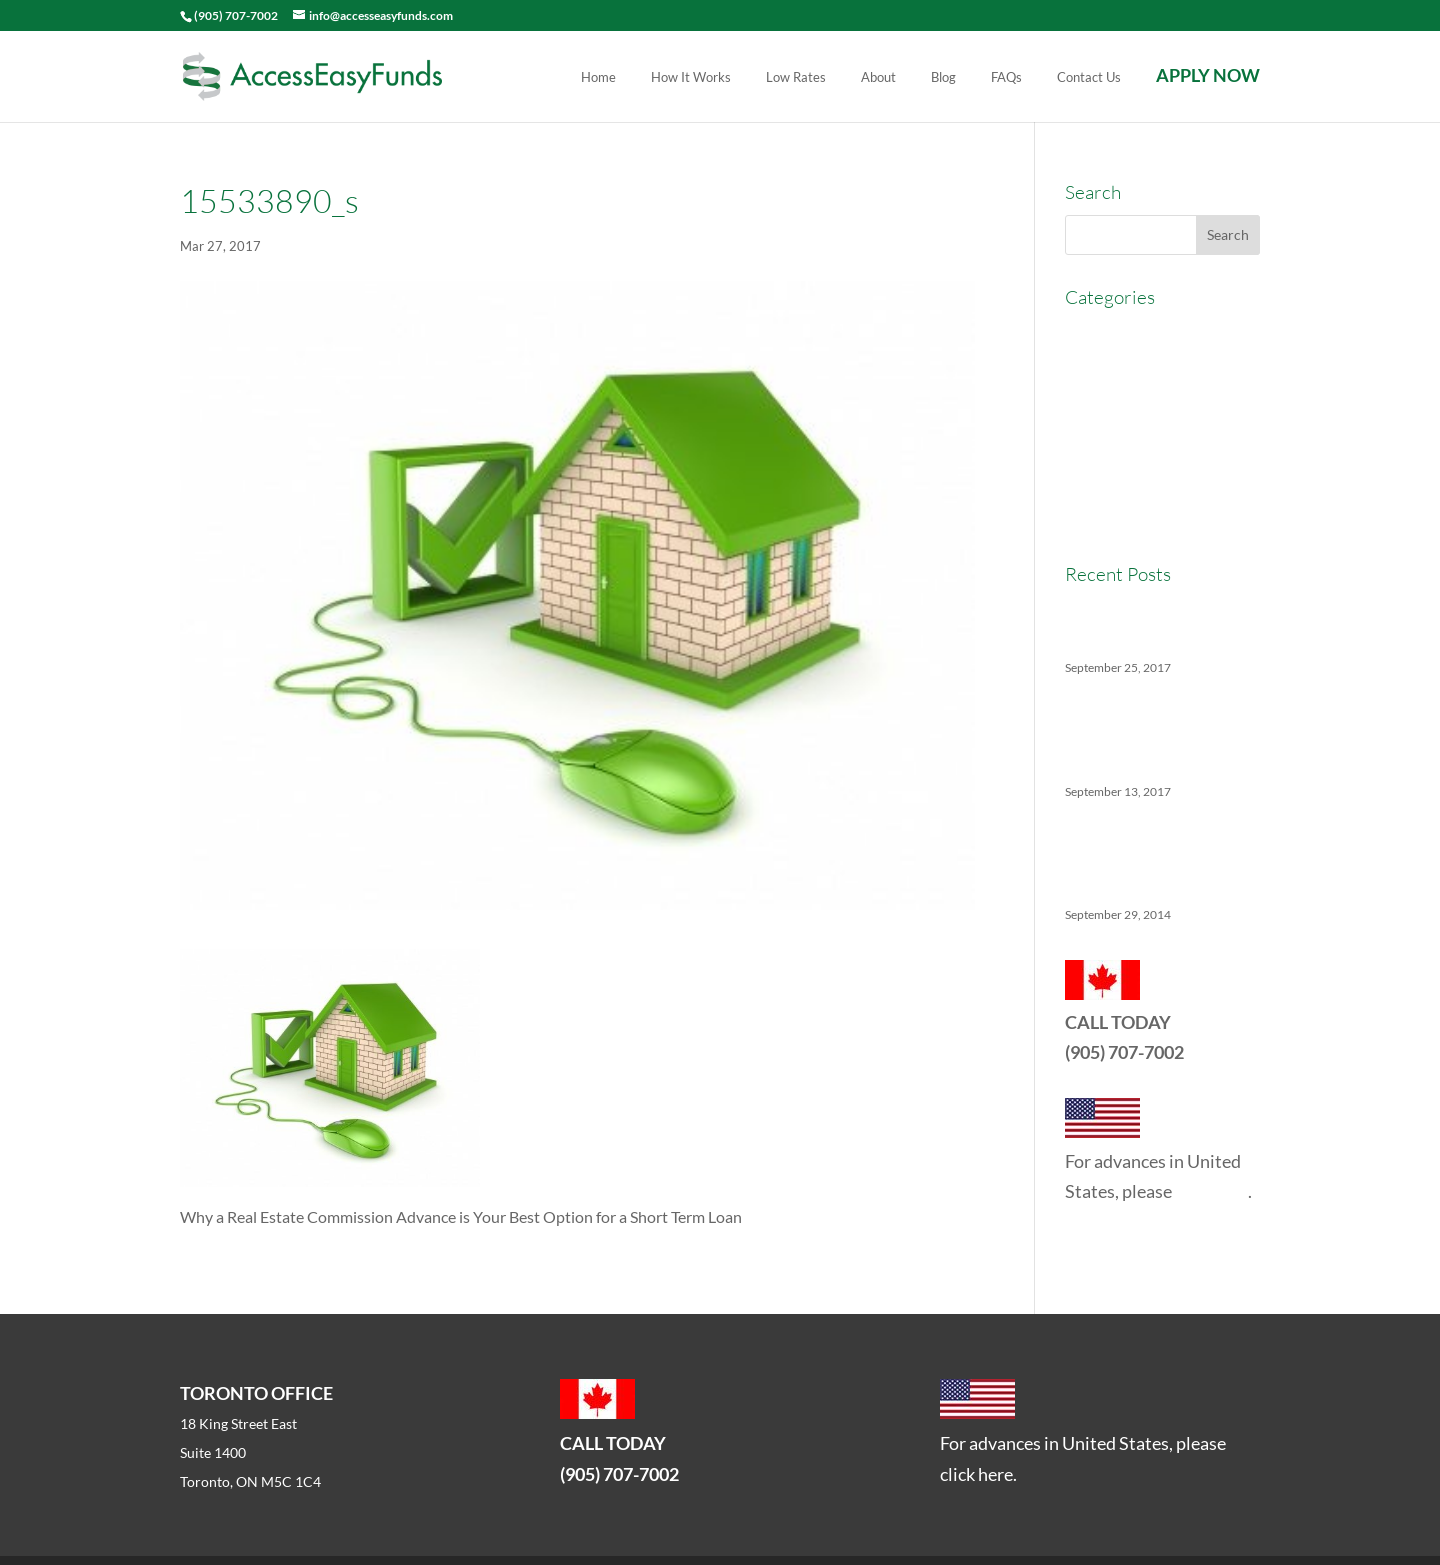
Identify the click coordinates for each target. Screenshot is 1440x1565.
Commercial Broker (1131, 369)
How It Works (691, 78)
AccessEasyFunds (1126, 332)
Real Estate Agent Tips (1142, 443)
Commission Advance (1139, 406)
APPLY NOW (1208, 77)
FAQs (1006, 78)
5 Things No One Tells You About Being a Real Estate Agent (1154, 856)
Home (598, 78)
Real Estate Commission (1148, 480)
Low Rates (796, 78)
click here (1211, 1191)
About (878, 78)
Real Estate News (1124, 516)
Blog (943, 78)
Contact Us (1089, 78)
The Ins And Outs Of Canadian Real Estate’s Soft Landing (1158, 733)
